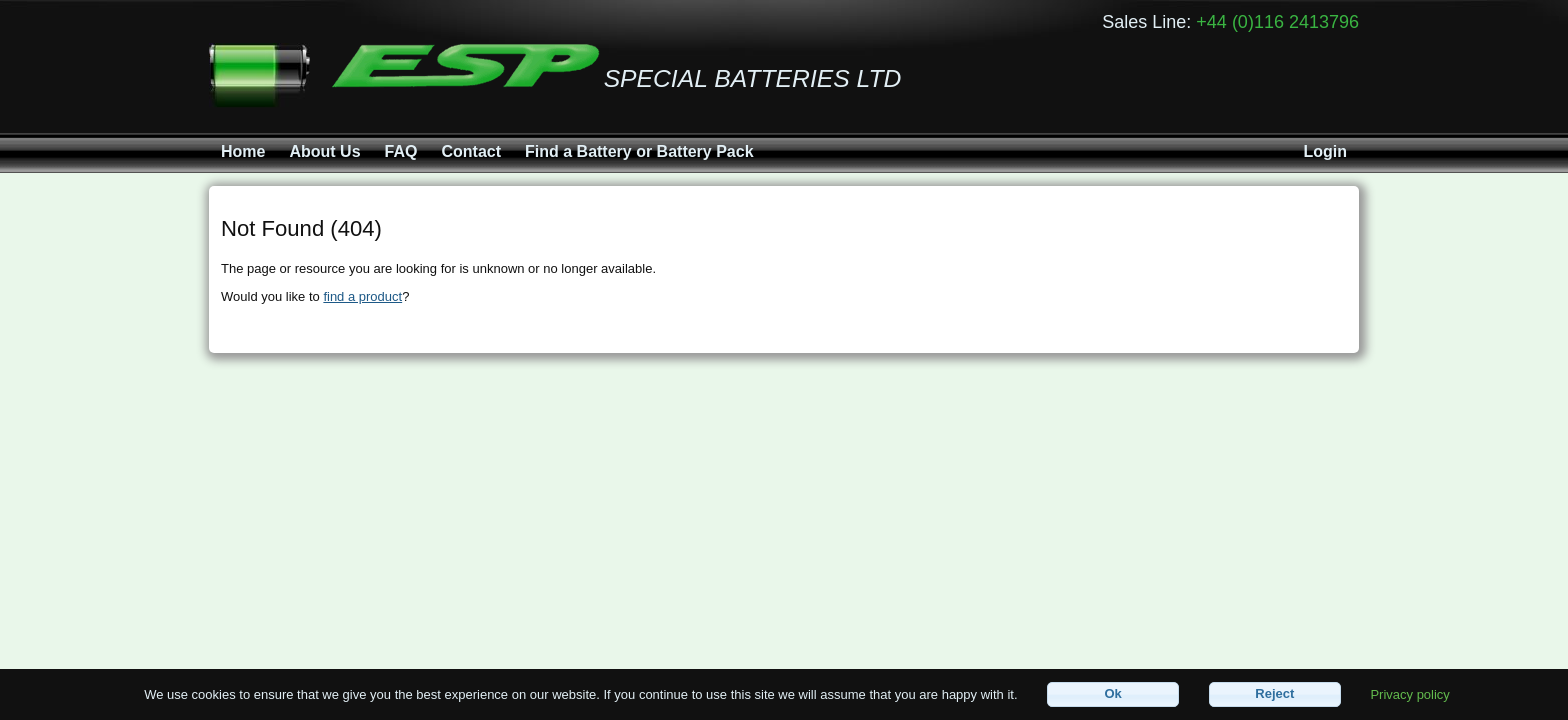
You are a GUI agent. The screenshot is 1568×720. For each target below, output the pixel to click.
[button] (1113, 694)
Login (1325, 151)
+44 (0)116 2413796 (1277, 22)
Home (243, 151)
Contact (471, 151)
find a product (362, 296)
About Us (324, 151)
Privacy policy (1409, 693)
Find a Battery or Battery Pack (639, 151)
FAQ (401, 151)
